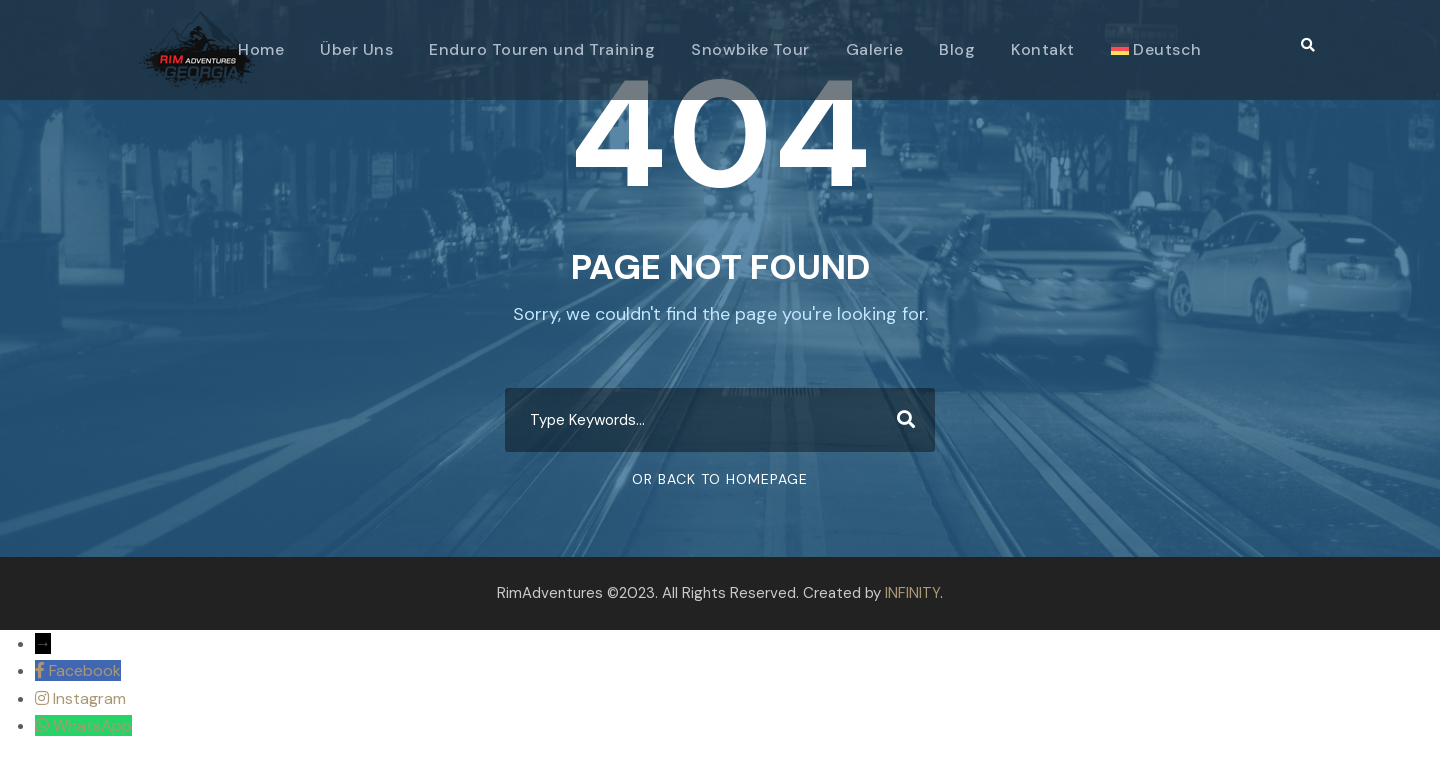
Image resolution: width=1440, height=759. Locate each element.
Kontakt (1043, 49)
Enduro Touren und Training (542, 49)
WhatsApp (92, 725)
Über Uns (356, 49)
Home (261, 49)
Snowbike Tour (750, 49)
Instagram (89, 698)
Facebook (85, 670)
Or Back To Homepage (720, 479)
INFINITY (912, 593)
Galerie (875, 49)
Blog (957, 49)
